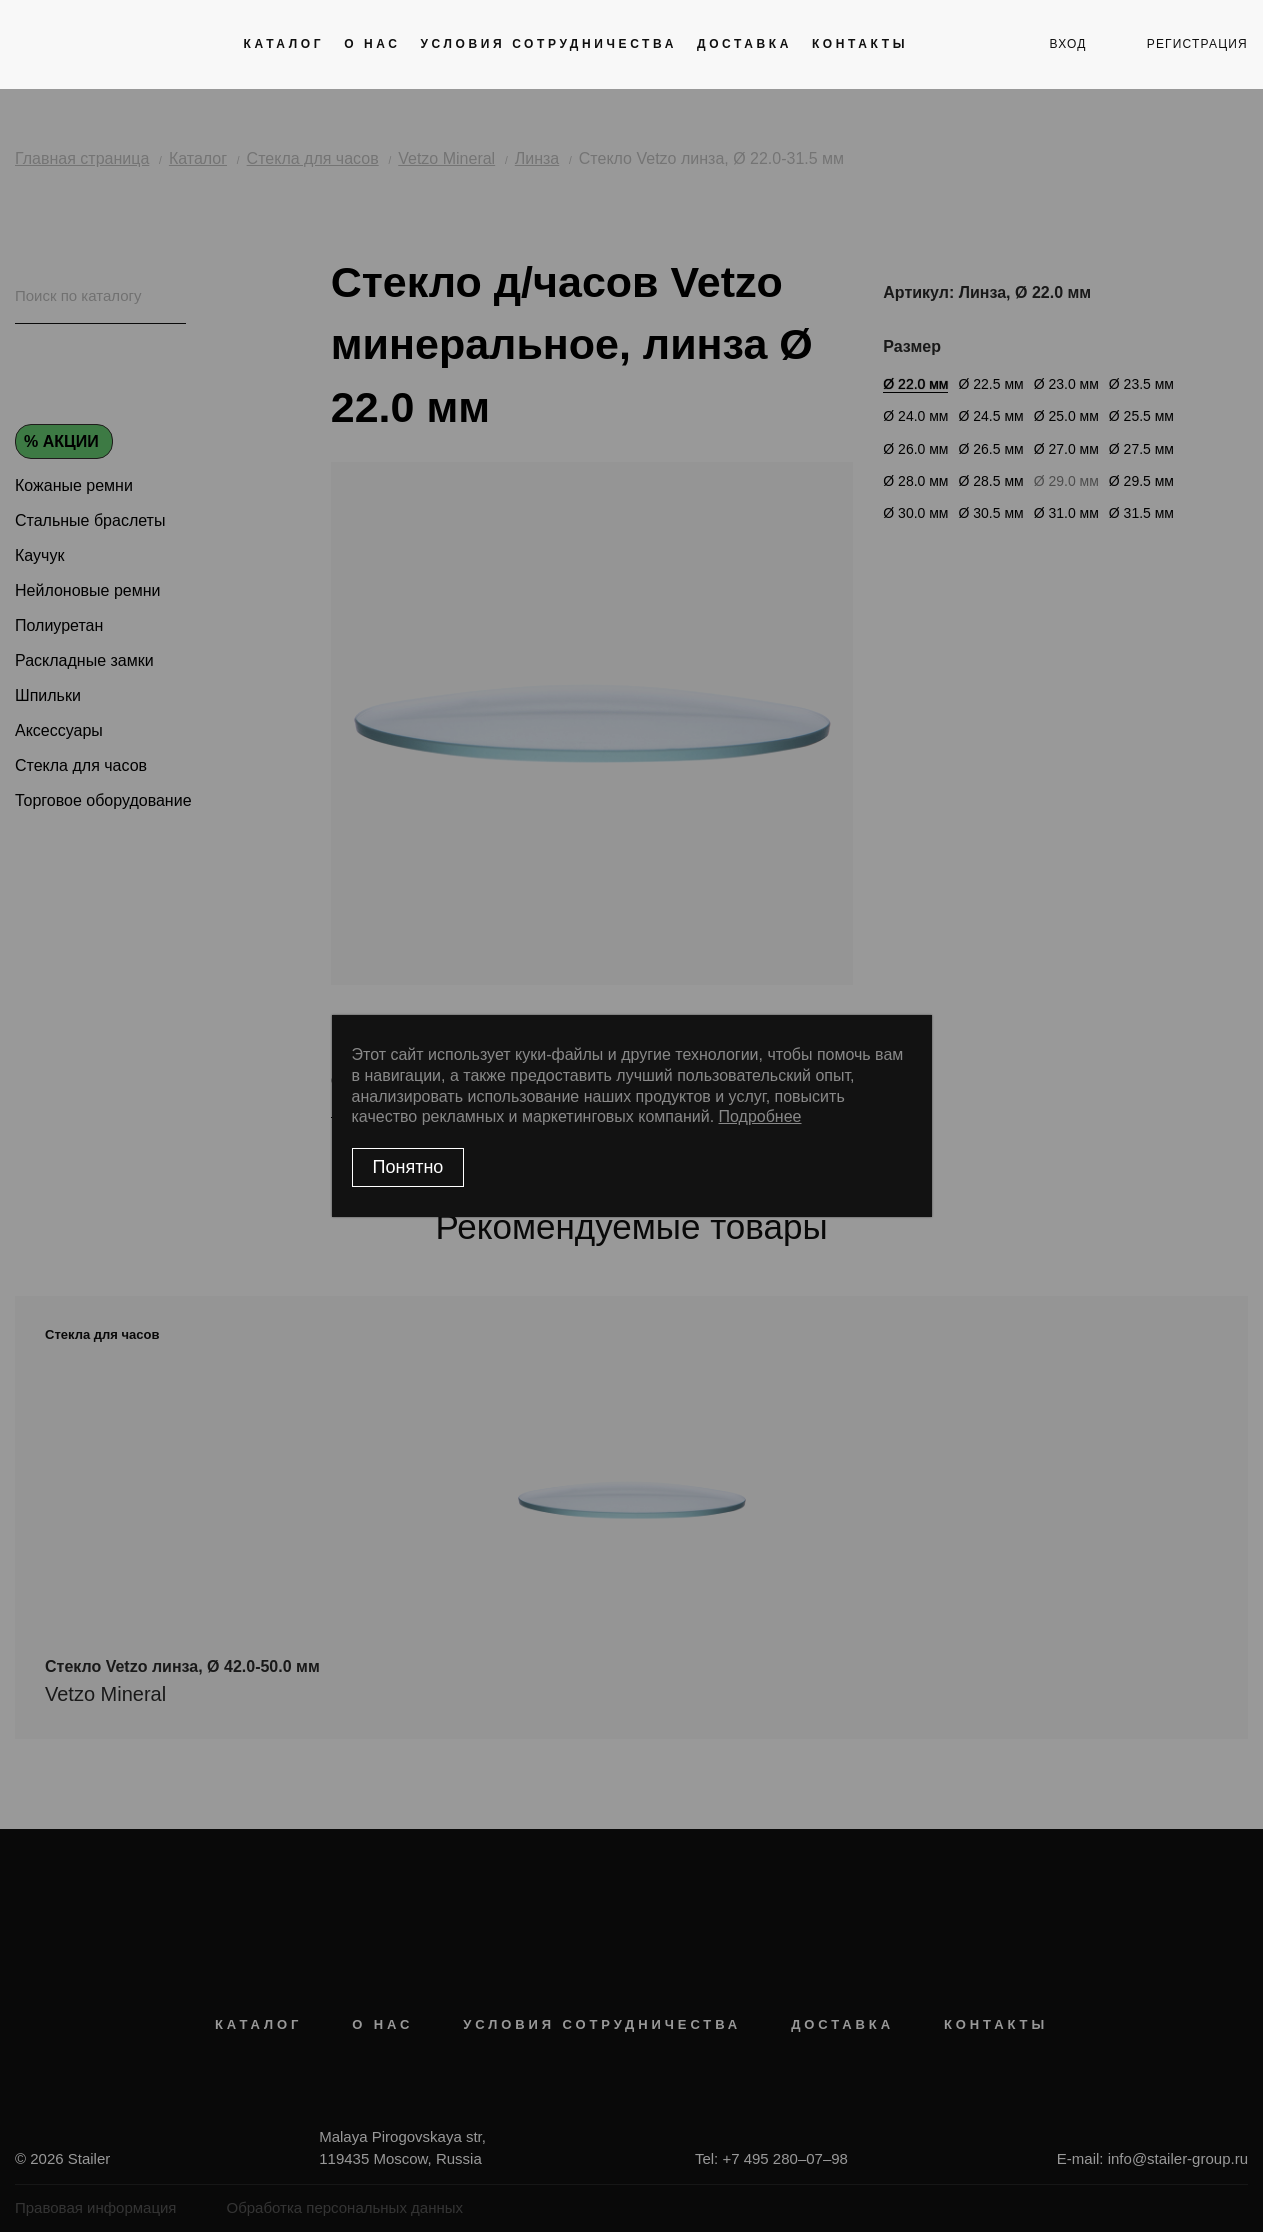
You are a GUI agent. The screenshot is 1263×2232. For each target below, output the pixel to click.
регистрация (1197, 44)
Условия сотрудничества (549, 44)
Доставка (744, 44)
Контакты (860, 44)
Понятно (408, 1167)
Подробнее (760, 1116)
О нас (372, 44)
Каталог (284, 44)
